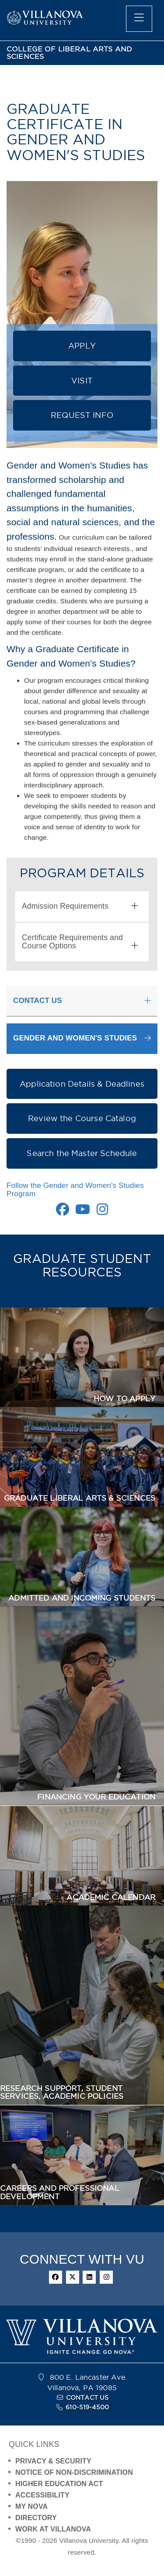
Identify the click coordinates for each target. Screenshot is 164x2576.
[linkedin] (89, 2277)
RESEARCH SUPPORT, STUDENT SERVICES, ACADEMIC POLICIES (61, 2092)
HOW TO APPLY (124, 1399)
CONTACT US (87, 2397)
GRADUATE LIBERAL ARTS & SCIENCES (79, 1498)
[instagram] (106, 2277)
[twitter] (72, 2277)
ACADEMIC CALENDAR (110, 1897)
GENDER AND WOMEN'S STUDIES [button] (75, 1038)
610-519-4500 (87, 2407)
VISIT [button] (82, 380)
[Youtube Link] (82, 1211)
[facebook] (55, 2277)
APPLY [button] (82, 346)
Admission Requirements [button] (80, 906)
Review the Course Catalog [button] (82, 1118)
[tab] (82, 906)
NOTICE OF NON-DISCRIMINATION (74, 2472)
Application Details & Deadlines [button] (82, 1084)
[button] (82, 1038)
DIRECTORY (36, 2517)
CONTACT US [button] (37, 1000)
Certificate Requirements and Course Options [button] (80, 942)
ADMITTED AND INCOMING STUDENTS (81, 1598)
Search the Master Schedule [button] (82, 1153)
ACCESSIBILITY (42, 2495)
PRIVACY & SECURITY (53, 2461)
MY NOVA (31, 2506)
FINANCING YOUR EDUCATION (96, 1797)
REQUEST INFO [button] (82, 415)
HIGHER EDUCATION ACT (59, 2483)
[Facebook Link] (62, 1211)
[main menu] (139, 19)
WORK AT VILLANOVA (53, 2529)
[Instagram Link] (102, 1211)
